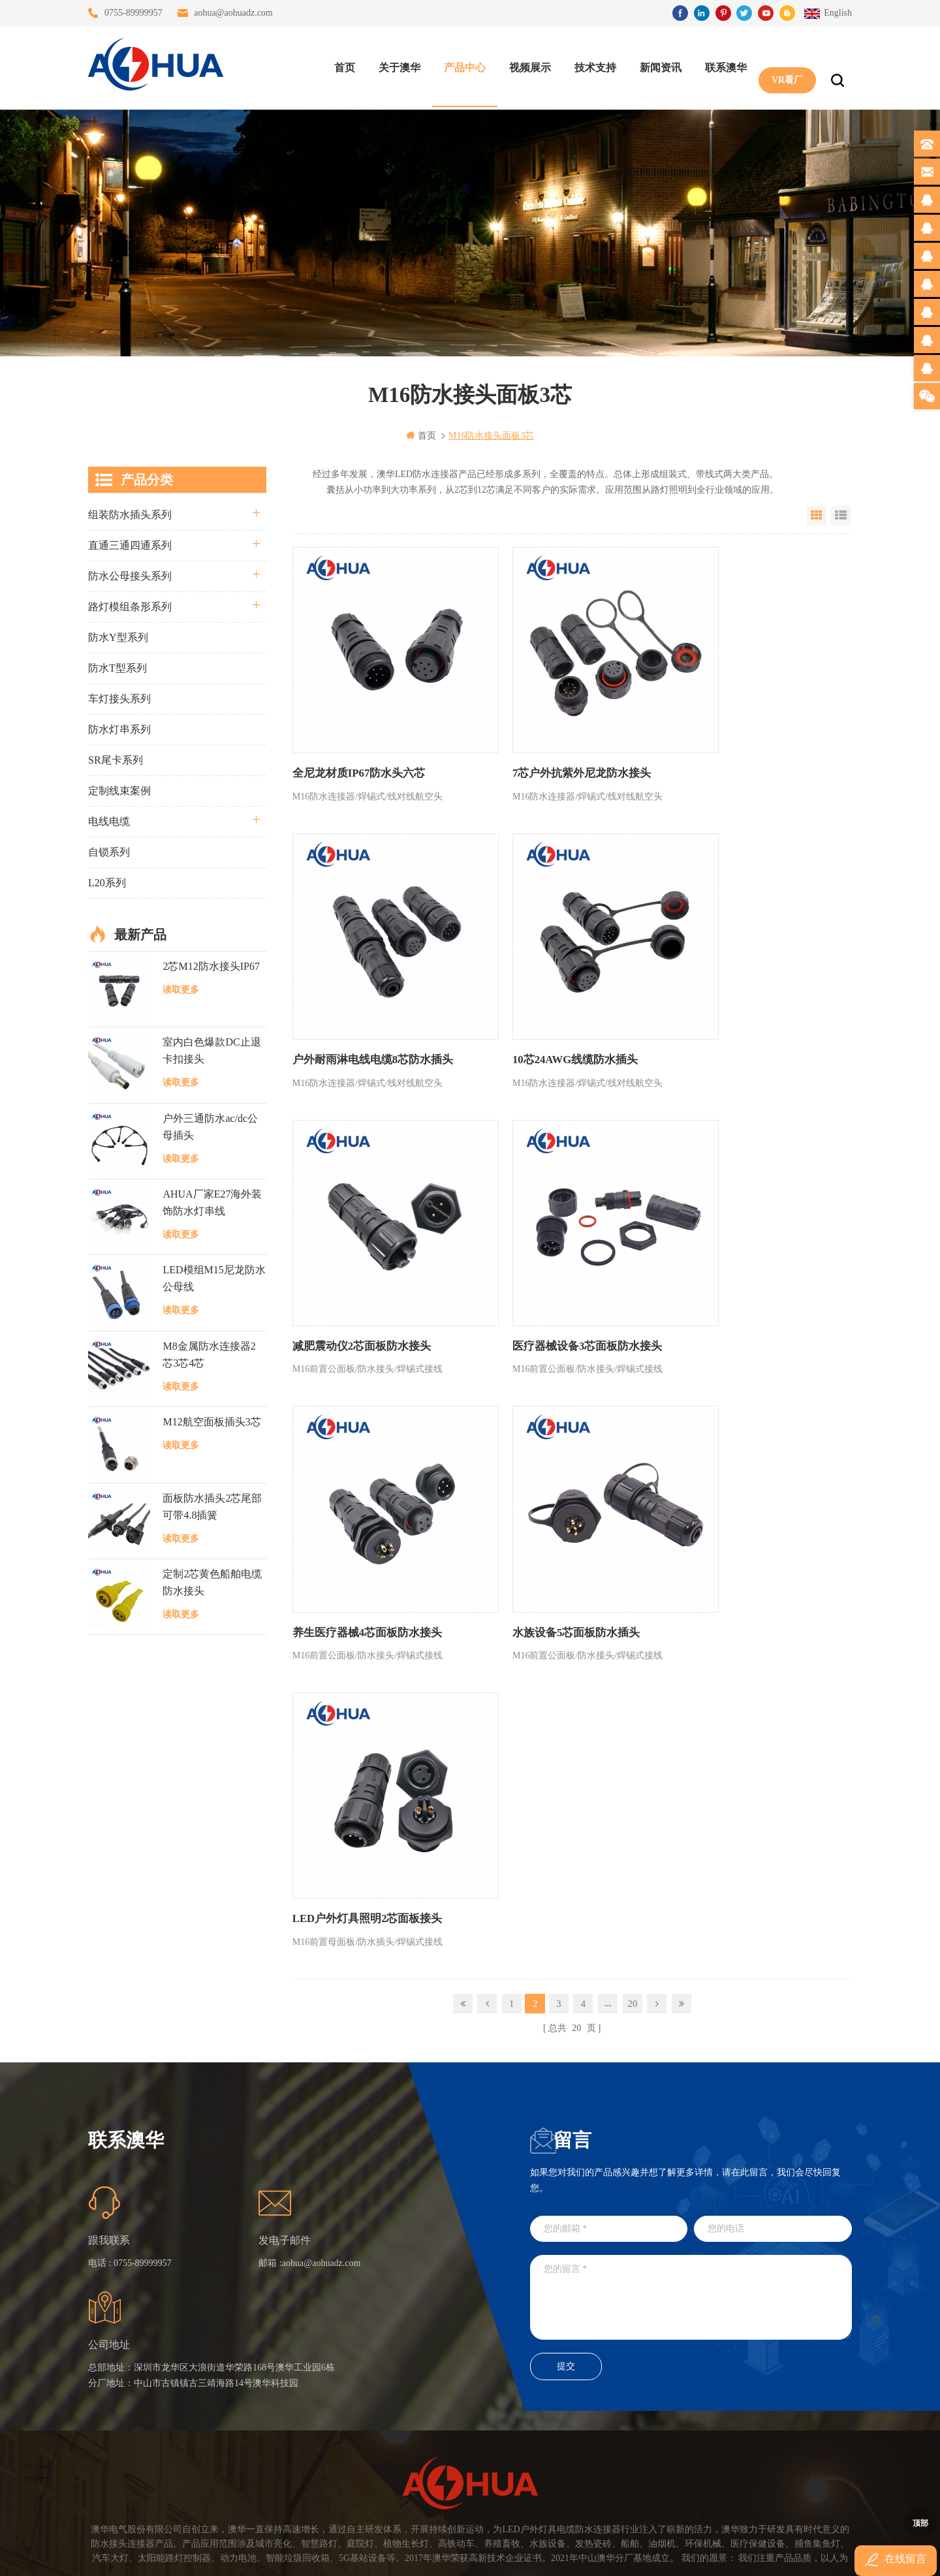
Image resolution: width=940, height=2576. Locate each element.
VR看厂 (784, 65)
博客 (258, 2379)
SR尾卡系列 (115, 759)
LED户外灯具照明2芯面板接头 (738, 1246)
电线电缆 (109, 820)
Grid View (816, 515)
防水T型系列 (117, 667)
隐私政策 (267, 2450)
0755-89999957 (133, 13)
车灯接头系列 (119, 698)
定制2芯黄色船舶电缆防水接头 (212, 1582)
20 (632, 1329)
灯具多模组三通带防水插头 (401, 2332)
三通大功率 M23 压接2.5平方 (401, 2309)
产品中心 (461, 65)
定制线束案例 (119, 790)
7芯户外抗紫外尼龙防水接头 (545, 739)
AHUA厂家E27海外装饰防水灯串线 (212, 1202)
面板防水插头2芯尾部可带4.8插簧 (212, 1506)
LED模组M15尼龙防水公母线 (214, 1278)
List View (841, 515)
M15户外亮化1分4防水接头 (401, 2473)
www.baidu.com (498, 2555)
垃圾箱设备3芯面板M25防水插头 (401, 2403)
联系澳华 (723, 65)
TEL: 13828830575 (673, 2437)
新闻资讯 (657, 65)
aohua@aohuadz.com (233, 13)
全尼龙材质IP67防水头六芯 (355, 739)
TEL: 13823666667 (555, 2437)
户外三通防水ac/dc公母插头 (210, 1126)
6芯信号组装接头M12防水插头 (401, 2379)
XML (259, 2426)
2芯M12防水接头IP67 (211, 965)
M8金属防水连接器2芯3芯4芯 (209, 1354)
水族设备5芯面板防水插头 (540, 1246)
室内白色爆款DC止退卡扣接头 (211, 1050)
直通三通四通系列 (130, 544)
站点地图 (267, 2403)
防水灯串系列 (119, 728)
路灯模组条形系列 (130, 606)
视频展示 (527, 65)
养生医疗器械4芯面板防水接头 (362, 1246)
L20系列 (107, 882)
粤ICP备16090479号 (581, 2536)
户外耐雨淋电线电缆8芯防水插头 (743, 739)
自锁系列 (109, 851)
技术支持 (592, 65)
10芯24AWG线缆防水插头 (351, 993)
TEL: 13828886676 (792, 2437)
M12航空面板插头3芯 (211, 1421)
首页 (341, 65)
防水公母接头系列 (130, 575)
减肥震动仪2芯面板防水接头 (545, 993)
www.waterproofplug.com (411, 2555)
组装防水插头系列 (130, 514)
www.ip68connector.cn (678, 2555)
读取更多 (181, 989)
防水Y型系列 (118, 636)
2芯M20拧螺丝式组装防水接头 (401, 2426)
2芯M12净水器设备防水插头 (401, 2450)
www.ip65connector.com (582, 2555)
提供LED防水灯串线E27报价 (401, 2356)
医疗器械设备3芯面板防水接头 (737, 993)
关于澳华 (396, 65)
